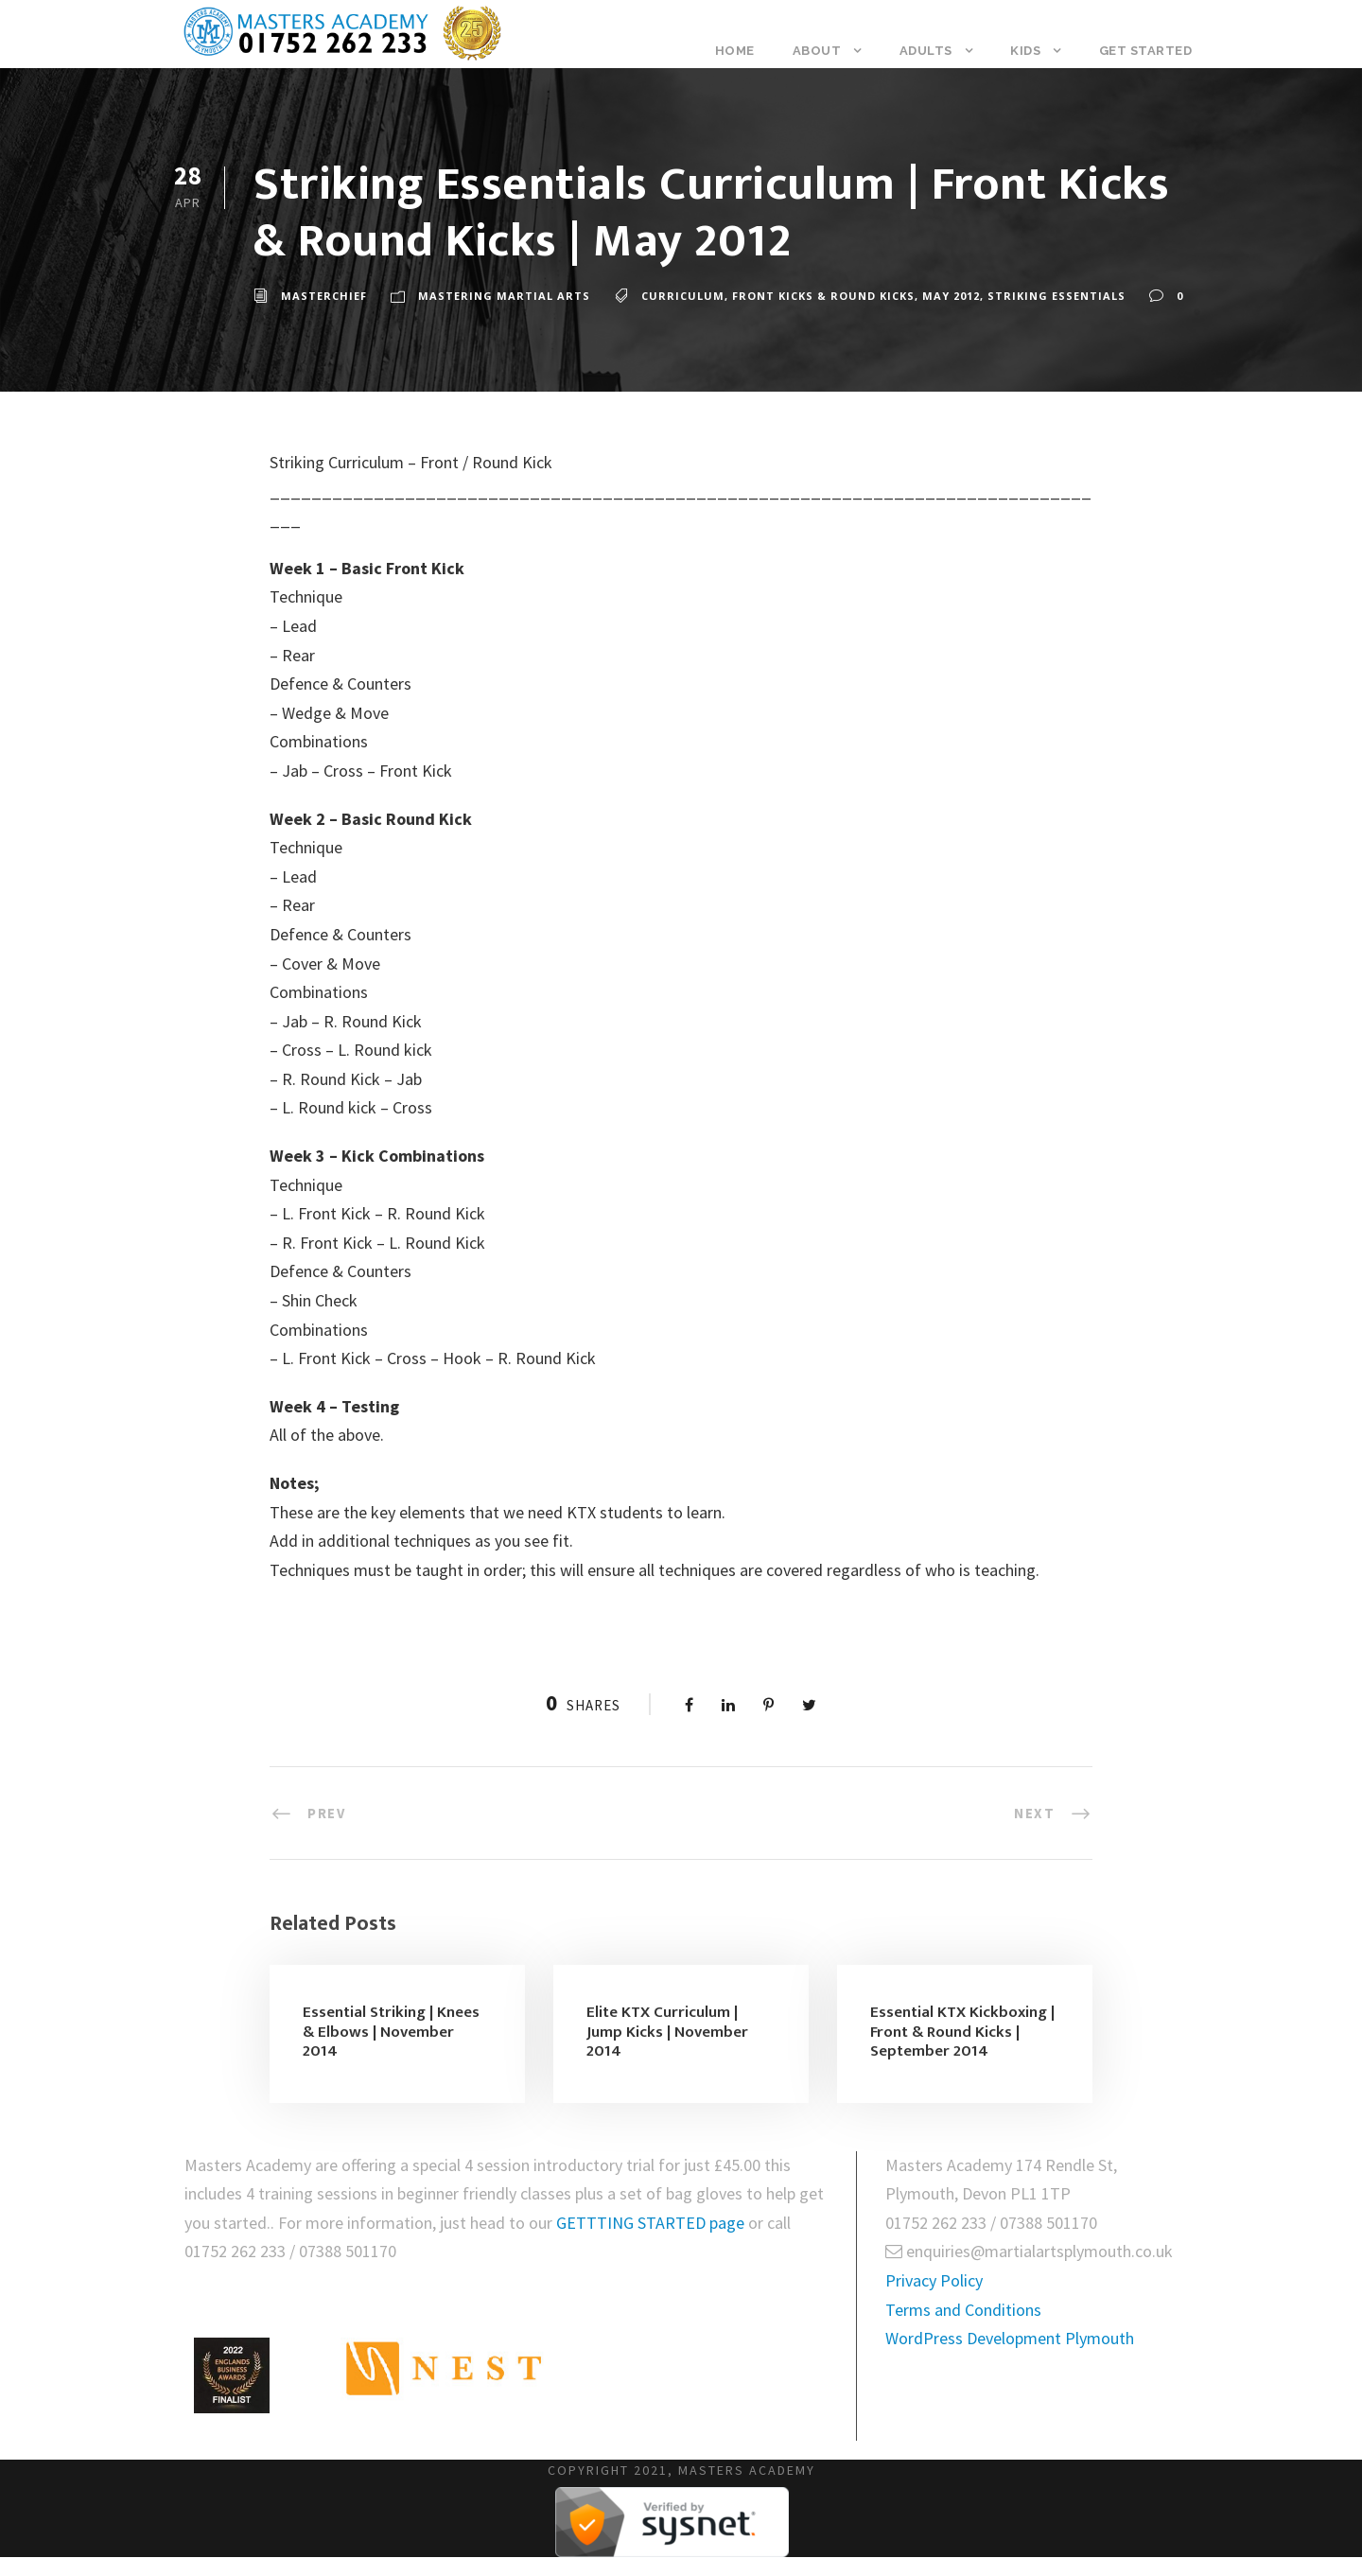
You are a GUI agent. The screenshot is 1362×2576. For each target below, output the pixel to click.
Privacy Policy (934, 2280)
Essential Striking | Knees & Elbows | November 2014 (391, 2031)
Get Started (1146, 51)
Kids (1025, 51)
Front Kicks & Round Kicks (823, 296)
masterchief (324, 296)
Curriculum (683, 296)
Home (735, 51)
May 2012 (951, 296)
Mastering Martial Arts (504, 296)
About (817, 51)
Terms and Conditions (963, 2310)
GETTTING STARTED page (652, 2223)
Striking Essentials (1056, 296)
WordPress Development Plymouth (1009, 2338)
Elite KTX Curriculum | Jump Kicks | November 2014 (667, 2031)
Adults (925, 51)
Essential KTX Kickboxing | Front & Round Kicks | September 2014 (962, 2031)
